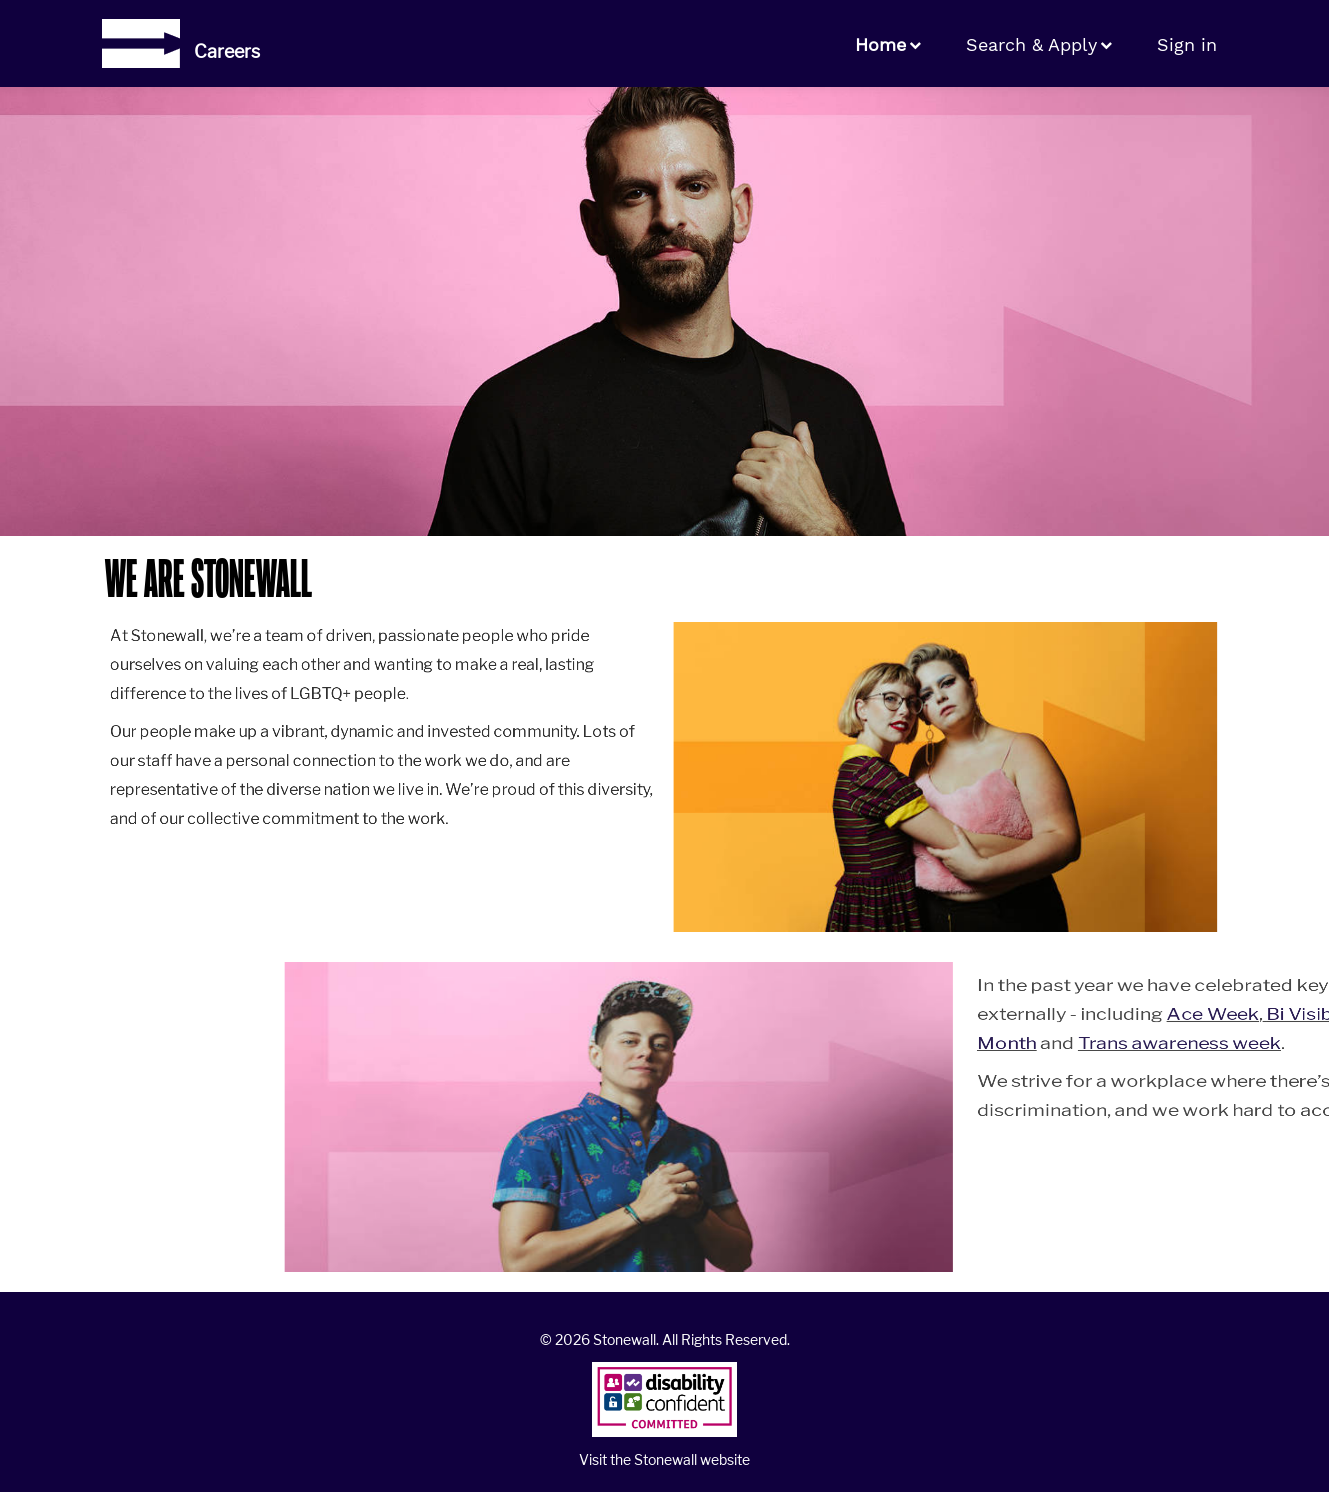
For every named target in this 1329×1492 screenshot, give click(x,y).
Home (880, 44)
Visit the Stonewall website (664, 1459)
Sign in (1187, 44)
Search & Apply (1031, 44)
